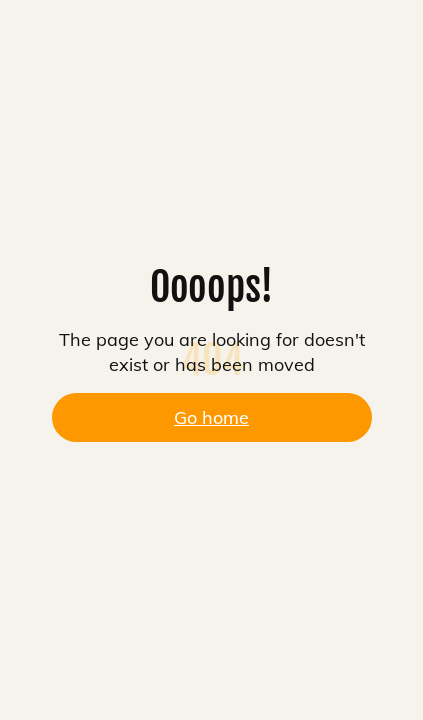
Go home (211, 417)
